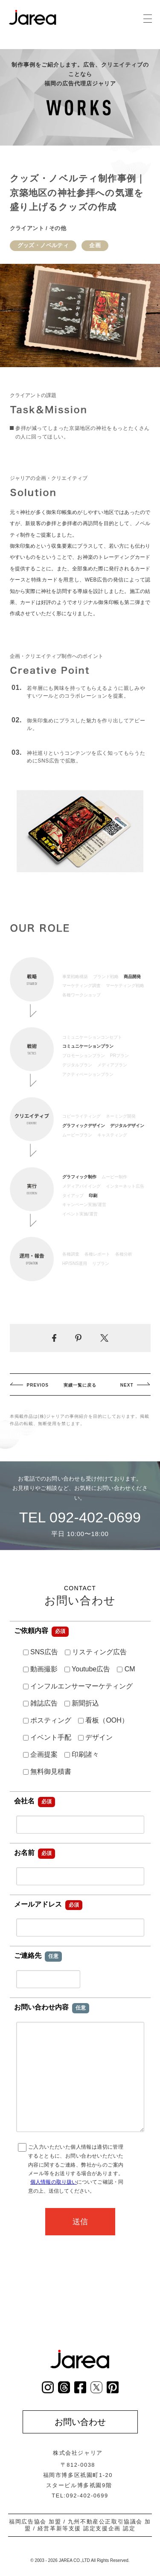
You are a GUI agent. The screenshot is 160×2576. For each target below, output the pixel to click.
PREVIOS (38, 1385)
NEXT (127, 1385)
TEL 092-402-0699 (80, 1517)
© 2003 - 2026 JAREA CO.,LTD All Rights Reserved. (79, 2560)
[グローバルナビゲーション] (147, 18)
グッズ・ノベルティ (43, 245)
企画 (95, 245)
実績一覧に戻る (80, 1385)
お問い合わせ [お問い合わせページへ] (80, 2422)
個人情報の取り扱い (53, 2182)
